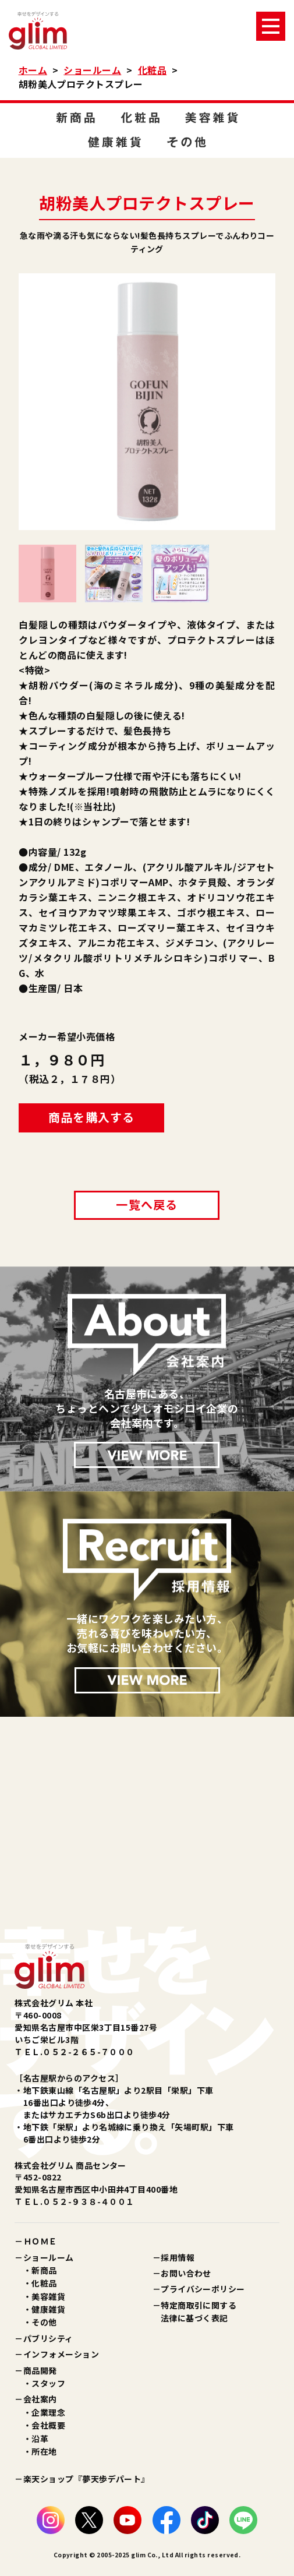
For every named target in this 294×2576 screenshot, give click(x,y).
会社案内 (40, 2399)
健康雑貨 (48, 2309)
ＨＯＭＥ (40, 2241)
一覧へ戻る (147, 1204)
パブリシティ (48, 2338)
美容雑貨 (48, 2296)
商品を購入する (91, 1117)
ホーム (33, 70)
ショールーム (92, 70)
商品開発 (40, 2370)
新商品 (43, 2270)
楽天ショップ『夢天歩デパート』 (86, 2479)
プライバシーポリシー (203, 2289)
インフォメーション (61, 2354)
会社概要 (48, 2425)
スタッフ (48, 2383)
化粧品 (152, 70)
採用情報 (177, 2257)
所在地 (43, 2451)
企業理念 (48, 2412)
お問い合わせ (186, 2273)
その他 (43, 2322)
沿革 (39, 2438)
